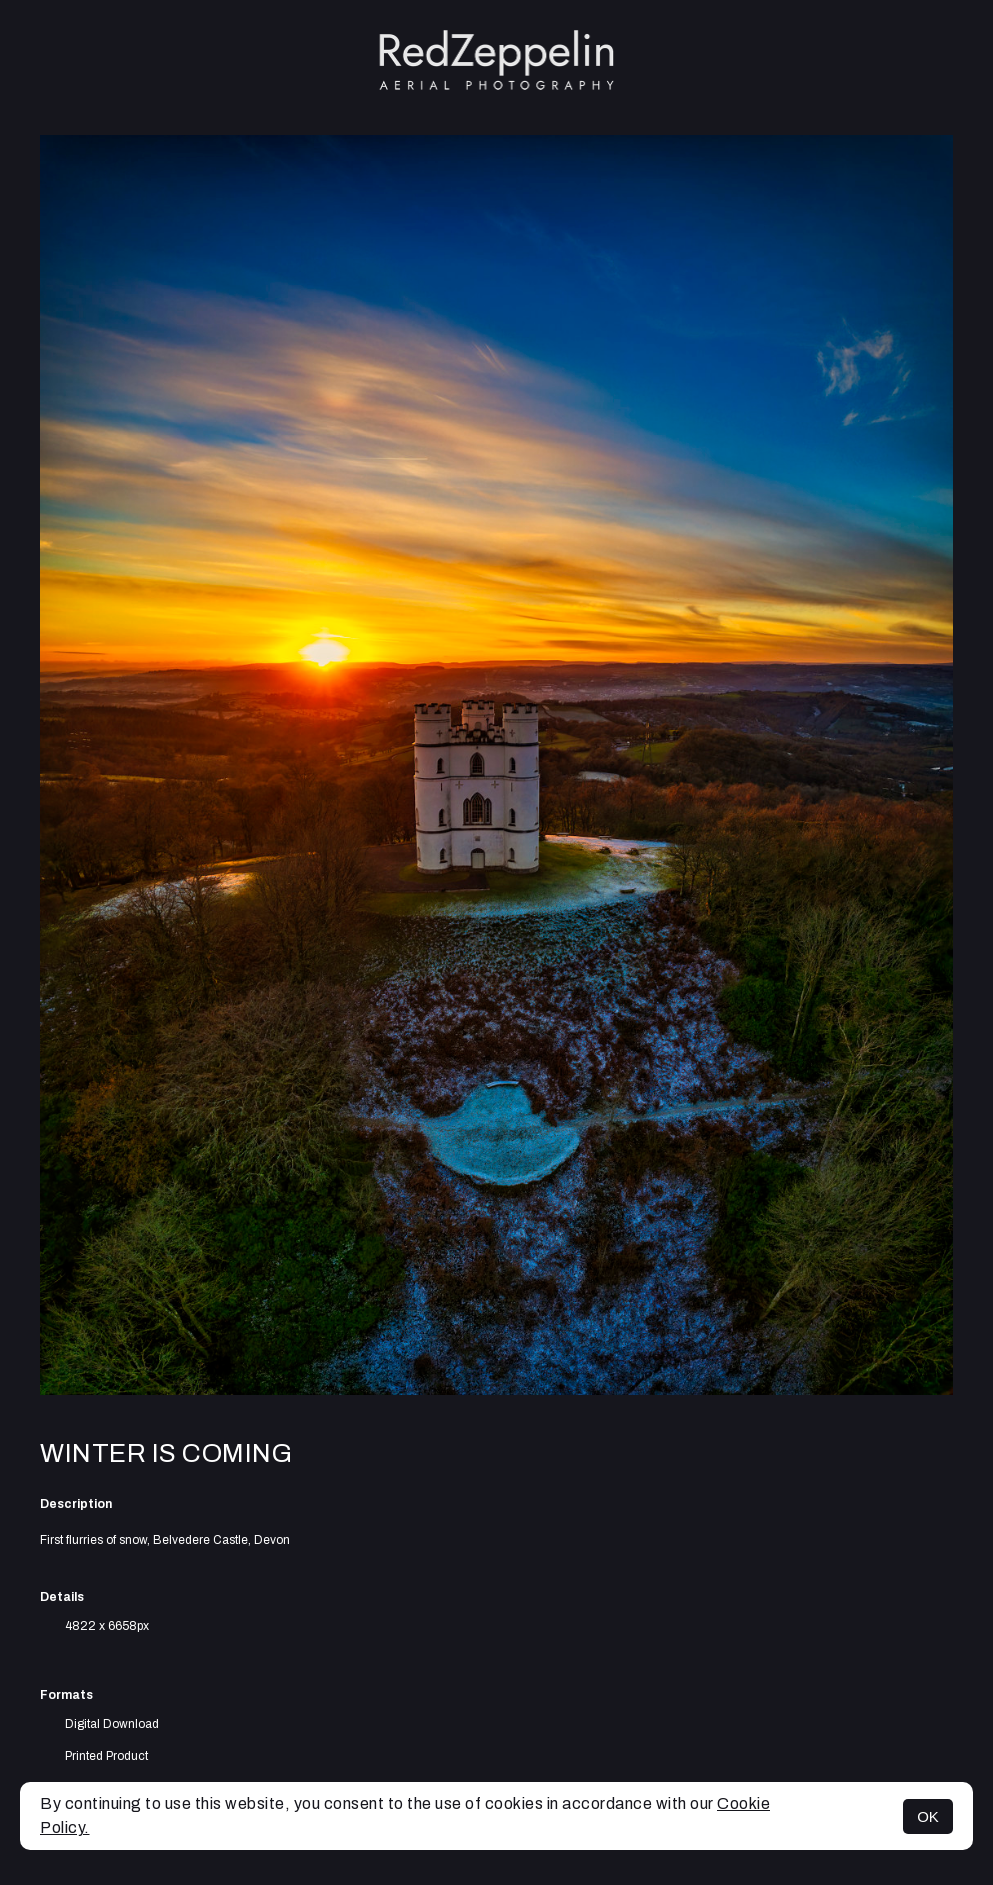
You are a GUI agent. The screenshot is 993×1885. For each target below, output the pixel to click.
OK (928, 1816)
